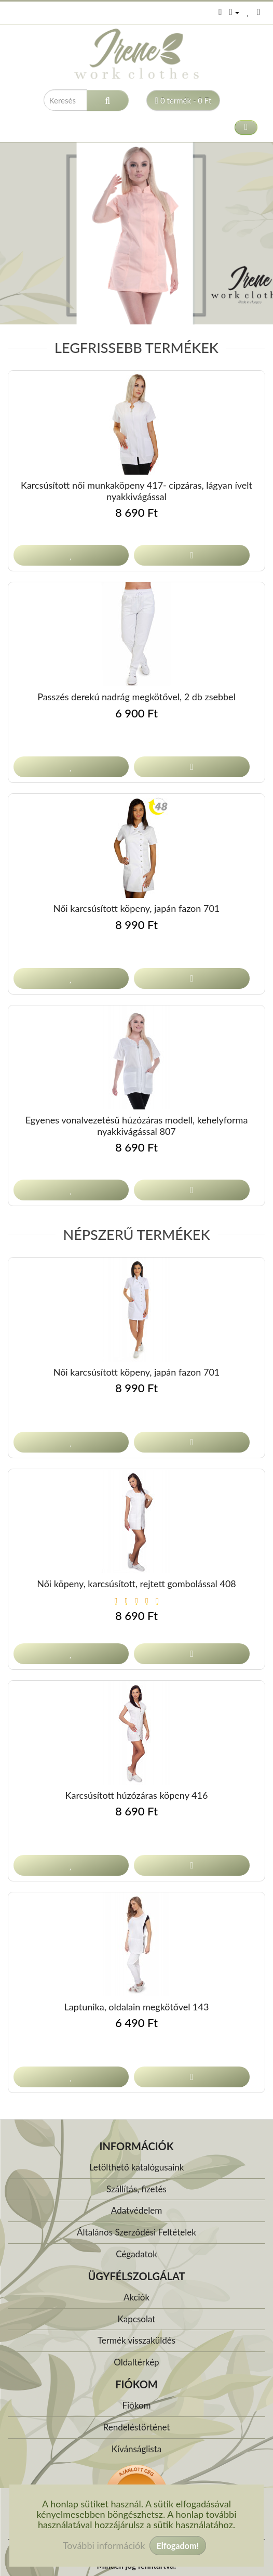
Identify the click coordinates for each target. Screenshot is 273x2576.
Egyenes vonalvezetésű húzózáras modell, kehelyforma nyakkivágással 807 (136, 1125)
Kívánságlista (137, 2448)
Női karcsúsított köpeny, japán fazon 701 (136, 908)
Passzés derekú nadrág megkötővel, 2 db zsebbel (136, 696)
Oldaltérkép (136, 2362)
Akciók (136, 2297)
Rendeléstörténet (136, 2427)
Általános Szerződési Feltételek (136, 2232)
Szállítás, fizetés (136, 2188)
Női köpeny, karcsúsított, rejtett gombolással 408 (136, 1583)
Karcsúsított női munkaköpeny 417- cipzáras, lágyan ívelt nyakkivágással (136, 490)
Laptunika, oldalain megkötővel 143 (136, 2006)
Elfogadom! (178, 2546)
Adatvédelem (136, 2210)
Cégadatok (136, 2253)
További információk (104, 2545)
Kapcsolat (137, 2318)
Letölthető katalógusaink (136, 2167)
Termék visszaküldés (136, 2340)
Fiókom (136, 2405)
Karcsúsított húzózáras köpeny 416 (136, 1795)
